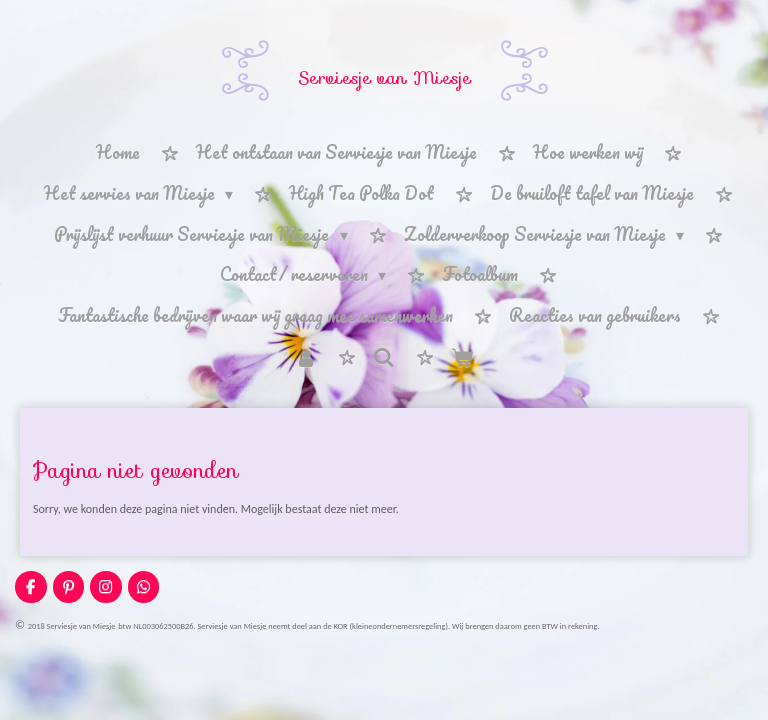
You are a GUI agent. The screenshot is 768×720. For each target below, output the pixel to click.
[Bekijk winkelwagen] (462, 357)
